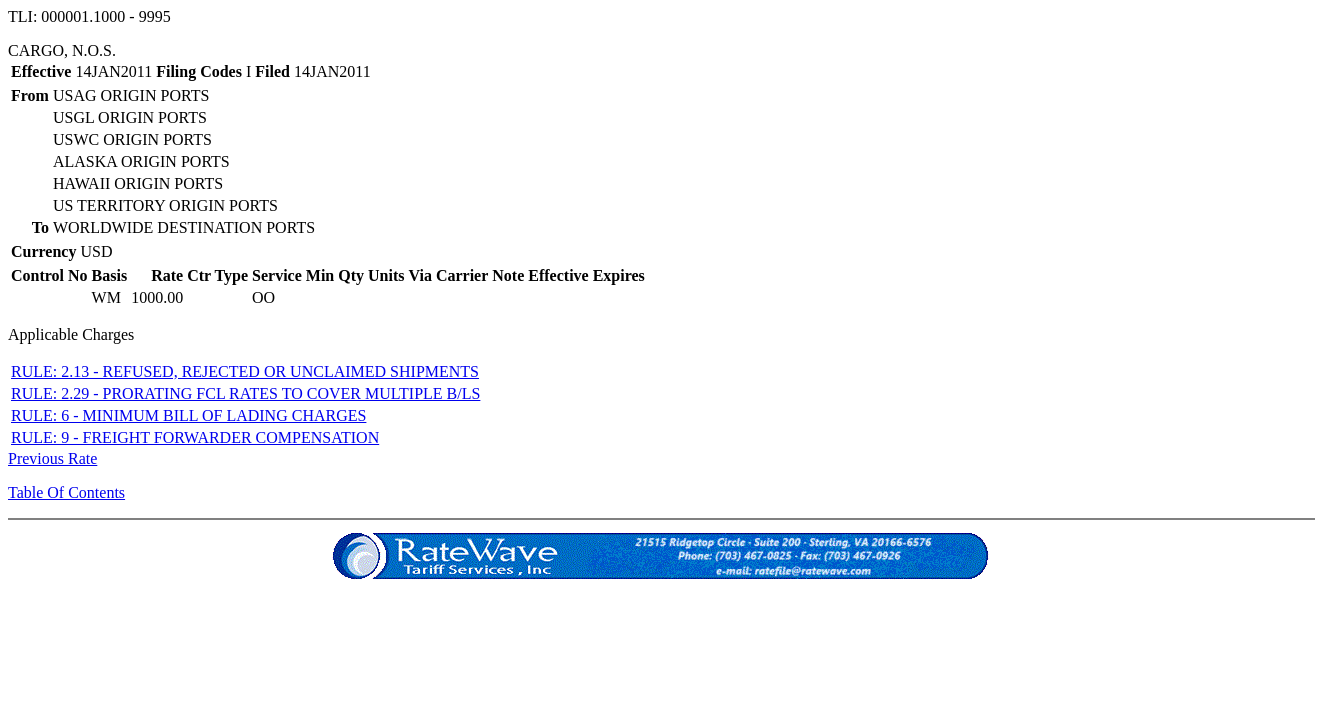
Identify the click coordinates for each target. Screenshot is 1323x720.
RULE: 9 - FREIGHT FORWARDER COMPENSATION (195, 437)
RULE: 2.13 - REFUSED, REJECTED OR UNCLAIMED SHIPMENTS (245, 371)
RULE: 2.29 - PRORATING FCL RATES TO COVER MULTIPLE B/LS (245, 393)
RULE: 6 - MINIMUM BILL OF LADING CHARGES (188, 415)
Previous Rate (52, 458)
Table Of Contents (66, 492)
